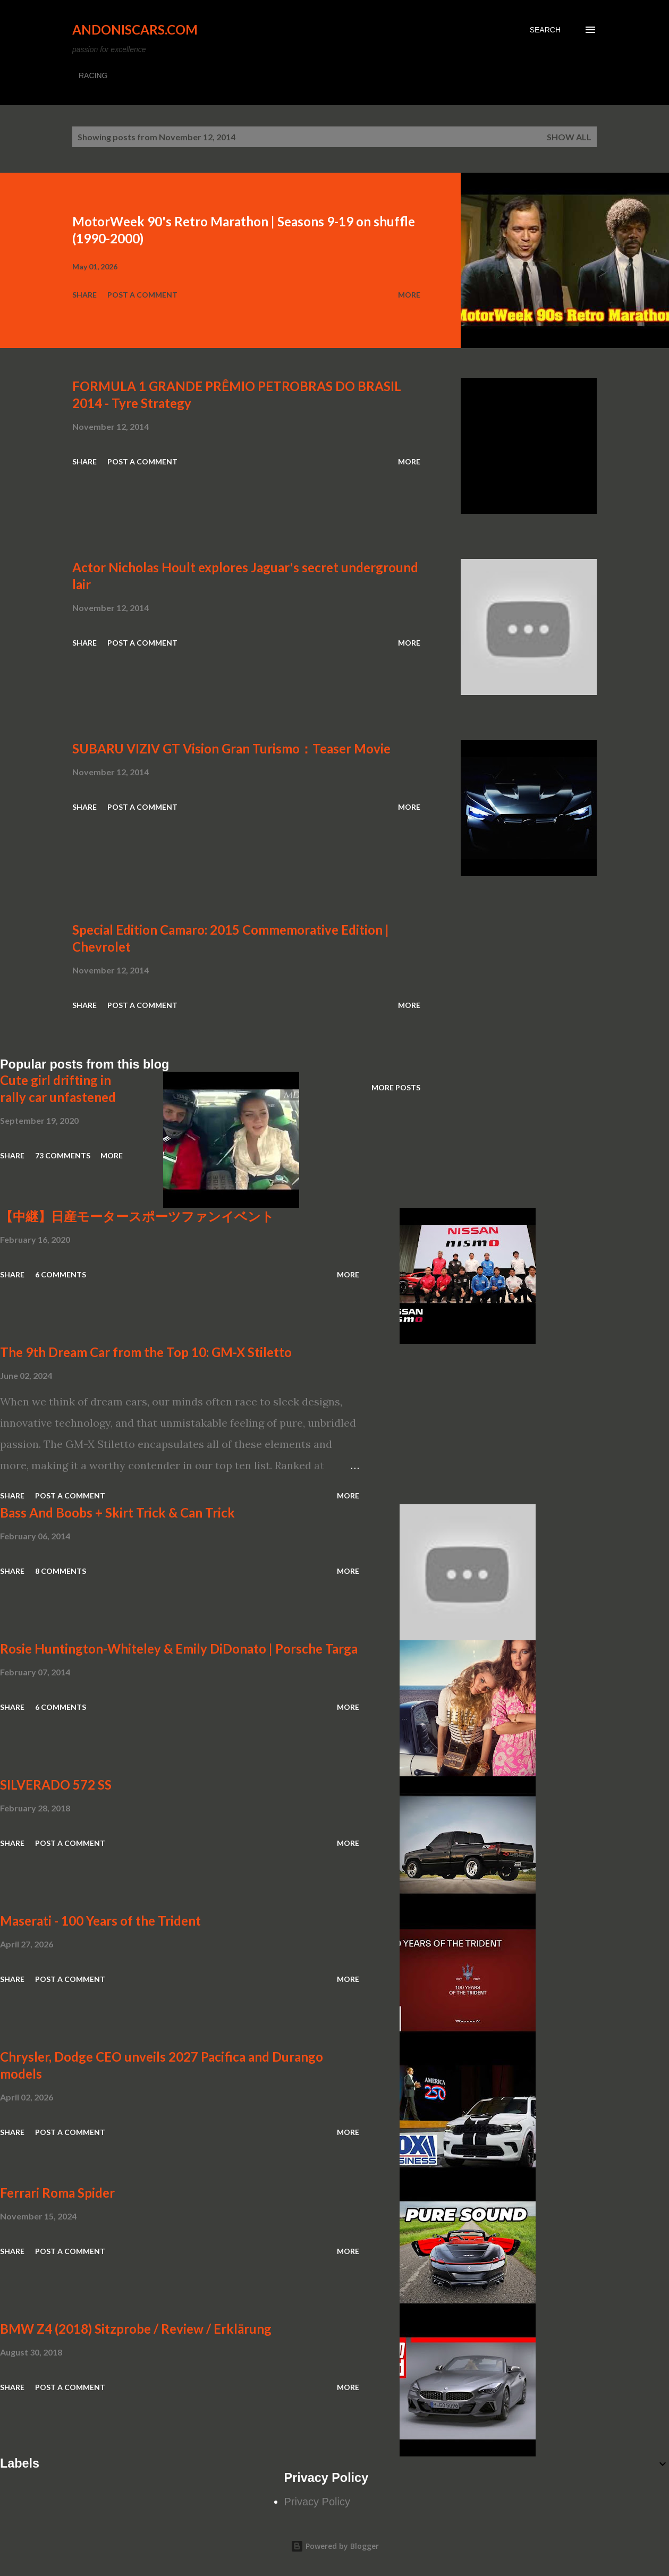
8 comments (60, 1570)
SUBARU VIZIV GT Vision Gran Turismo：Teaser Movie (231, 748)
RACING (93, 75)
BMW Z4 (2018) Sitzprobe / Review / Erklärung (136, 2328)
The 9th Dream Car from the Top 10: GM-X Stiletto (146, 1352)
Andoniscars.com (135, 29)
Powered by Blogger (335, 2546)
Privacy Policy (317, 2501)
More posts (395, 1087)
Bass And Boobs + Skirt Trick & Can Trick (117, 1512)
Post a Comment (142, 294)
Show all (569, 137)
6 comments (60, 1274)
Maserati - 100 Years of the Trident (100, 1920)
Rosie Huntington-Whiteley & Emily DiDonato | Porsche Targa (179, 1648)
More (409, 294)
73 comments (62, 1155)
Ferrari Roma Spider (57, 2192)
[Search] (545, 29)
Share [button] (84, 294)
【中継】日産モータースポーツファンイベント (137, 1216)
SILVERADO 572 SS (56, 1784)
